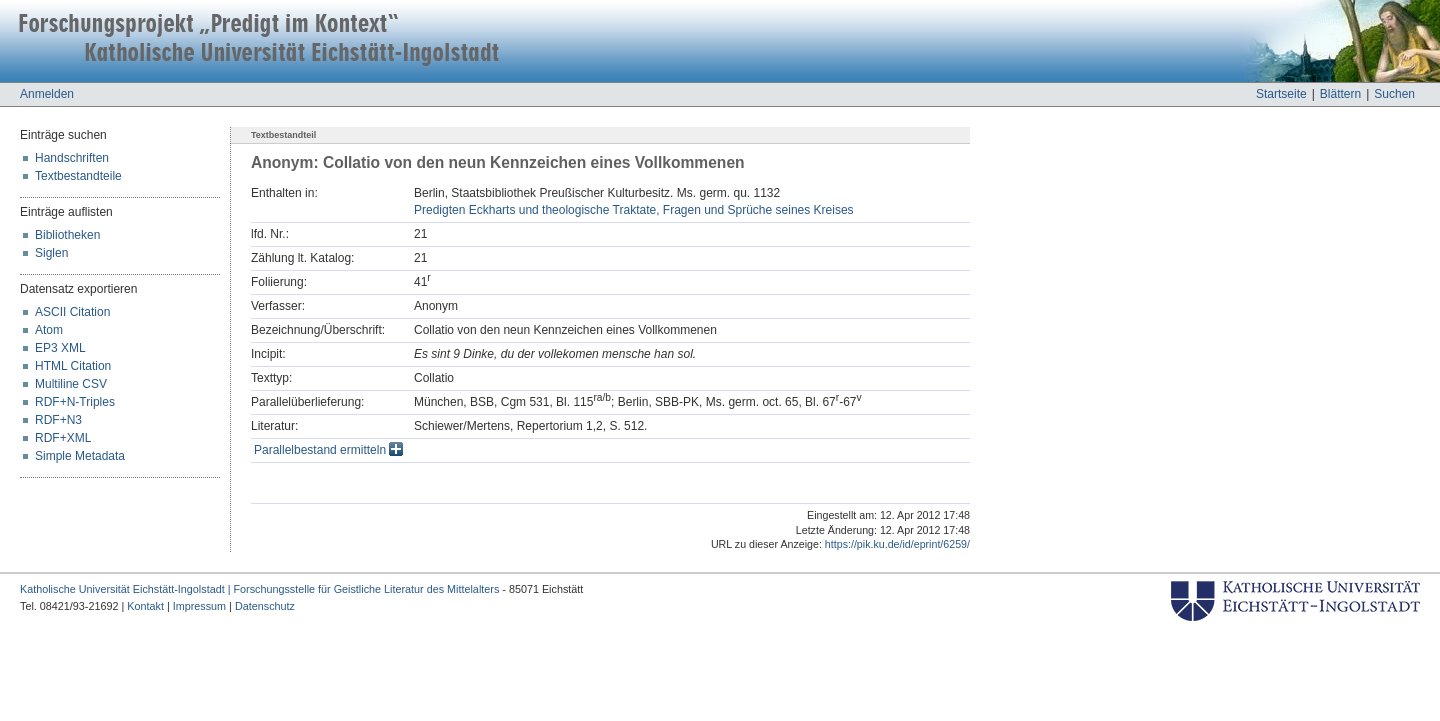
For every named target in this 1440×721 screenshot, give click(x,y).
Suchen (1394, 94)
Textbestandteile (78, 176)
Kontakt (145, 606)
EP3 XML (60, 348)
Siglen (51, 253)
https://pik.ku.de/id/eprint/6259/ (897, 544)
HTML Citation (73, 366)
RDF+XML (63, 438)
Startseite (1281, 94)
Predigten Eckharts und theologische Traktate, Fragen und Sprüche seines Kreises (634, 210)
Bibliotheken (67, 235)
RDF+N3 (58, 420)
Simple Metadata (80, 456)
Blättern (1340, 94)
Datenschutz (265, 606)
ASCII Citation (72, 312)
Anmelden (47, 94)
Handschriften (72, 158)
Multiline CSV (71, 384)
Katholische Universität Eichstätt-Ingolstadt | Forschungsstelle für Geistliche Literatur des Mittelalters (259, 589)
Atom (49, 330)
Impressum (199, 606)
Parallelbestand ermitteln (328, 450)
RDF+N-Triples (75, 402)
